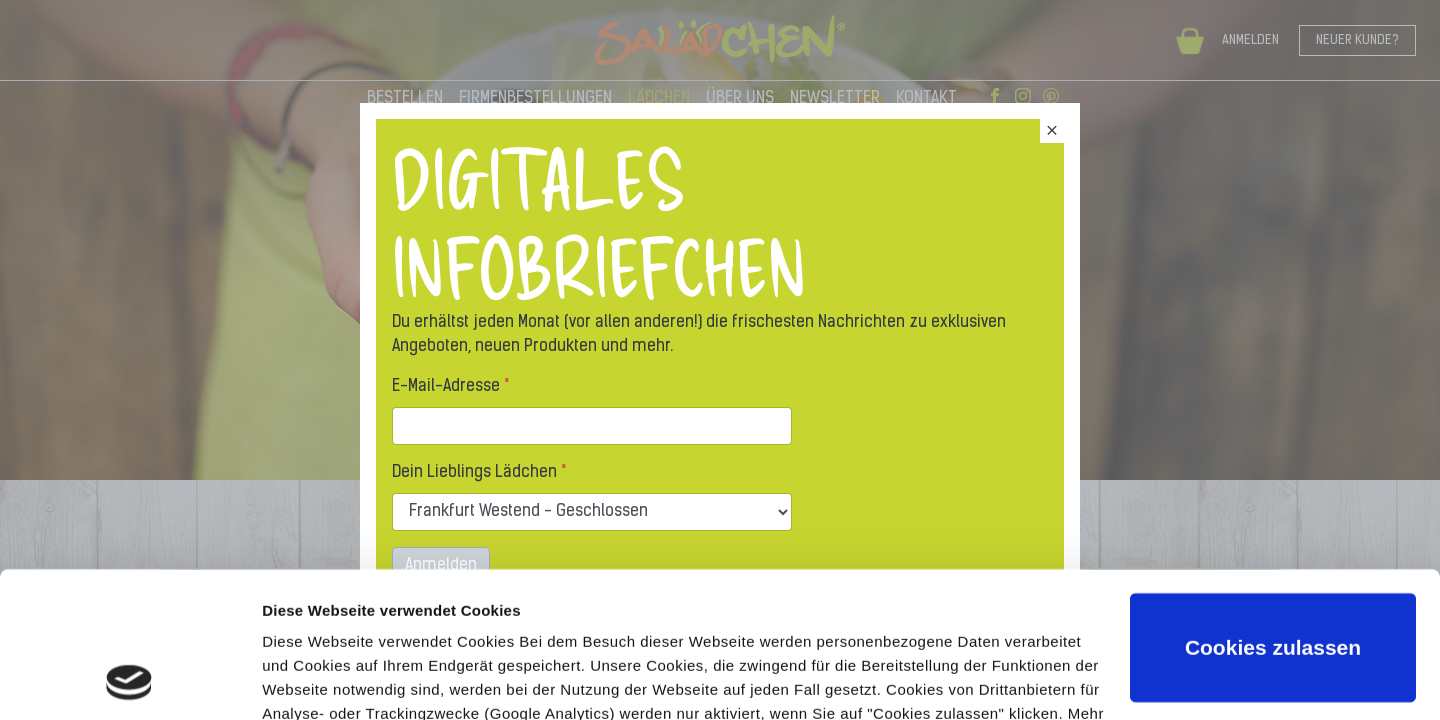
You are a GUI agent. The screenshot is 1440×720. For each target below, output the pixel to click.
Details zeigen (312, 680)
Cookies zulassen (1273, 511)
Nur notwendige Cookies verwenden (1273, 611)
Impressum (497, 625)
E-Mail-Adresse (446, 387)
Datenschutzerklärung (346, 625)
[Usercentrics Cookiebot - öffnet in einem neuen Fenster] (129, 681)
